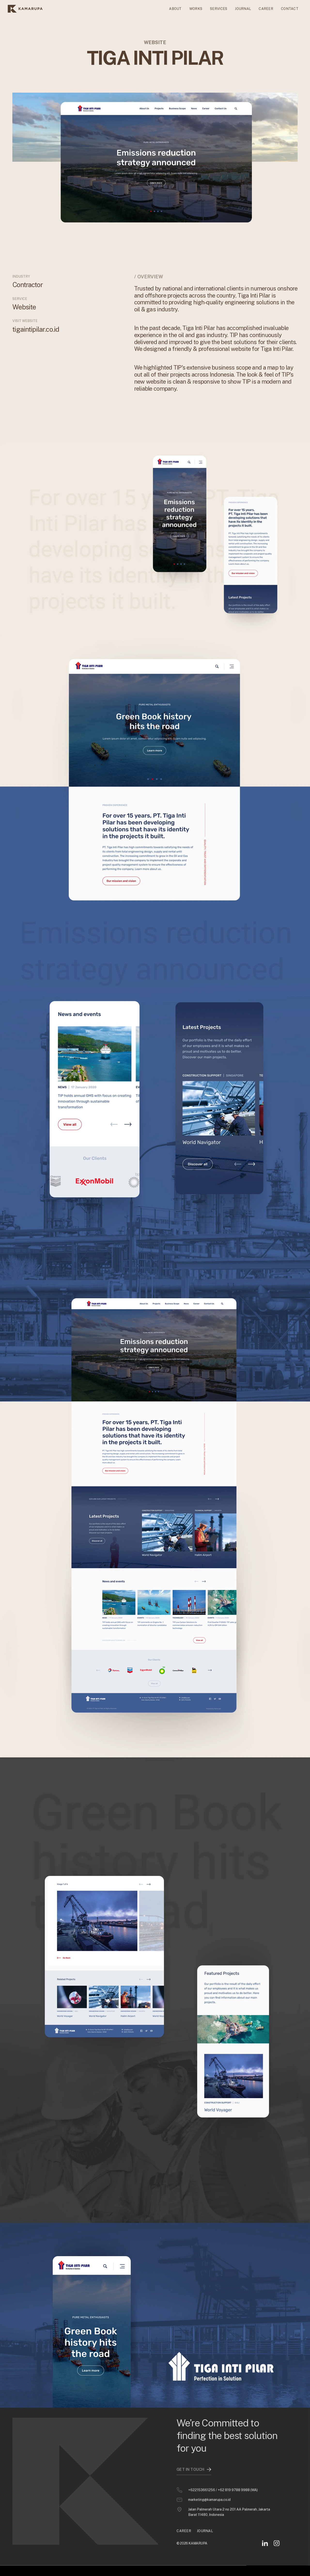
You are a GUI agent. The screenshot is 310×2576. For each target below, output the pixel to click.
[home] (25, 9)
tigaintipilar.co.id (35, 329)
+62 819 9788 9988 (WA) (238, 2495)
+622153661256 (201, 2495)
